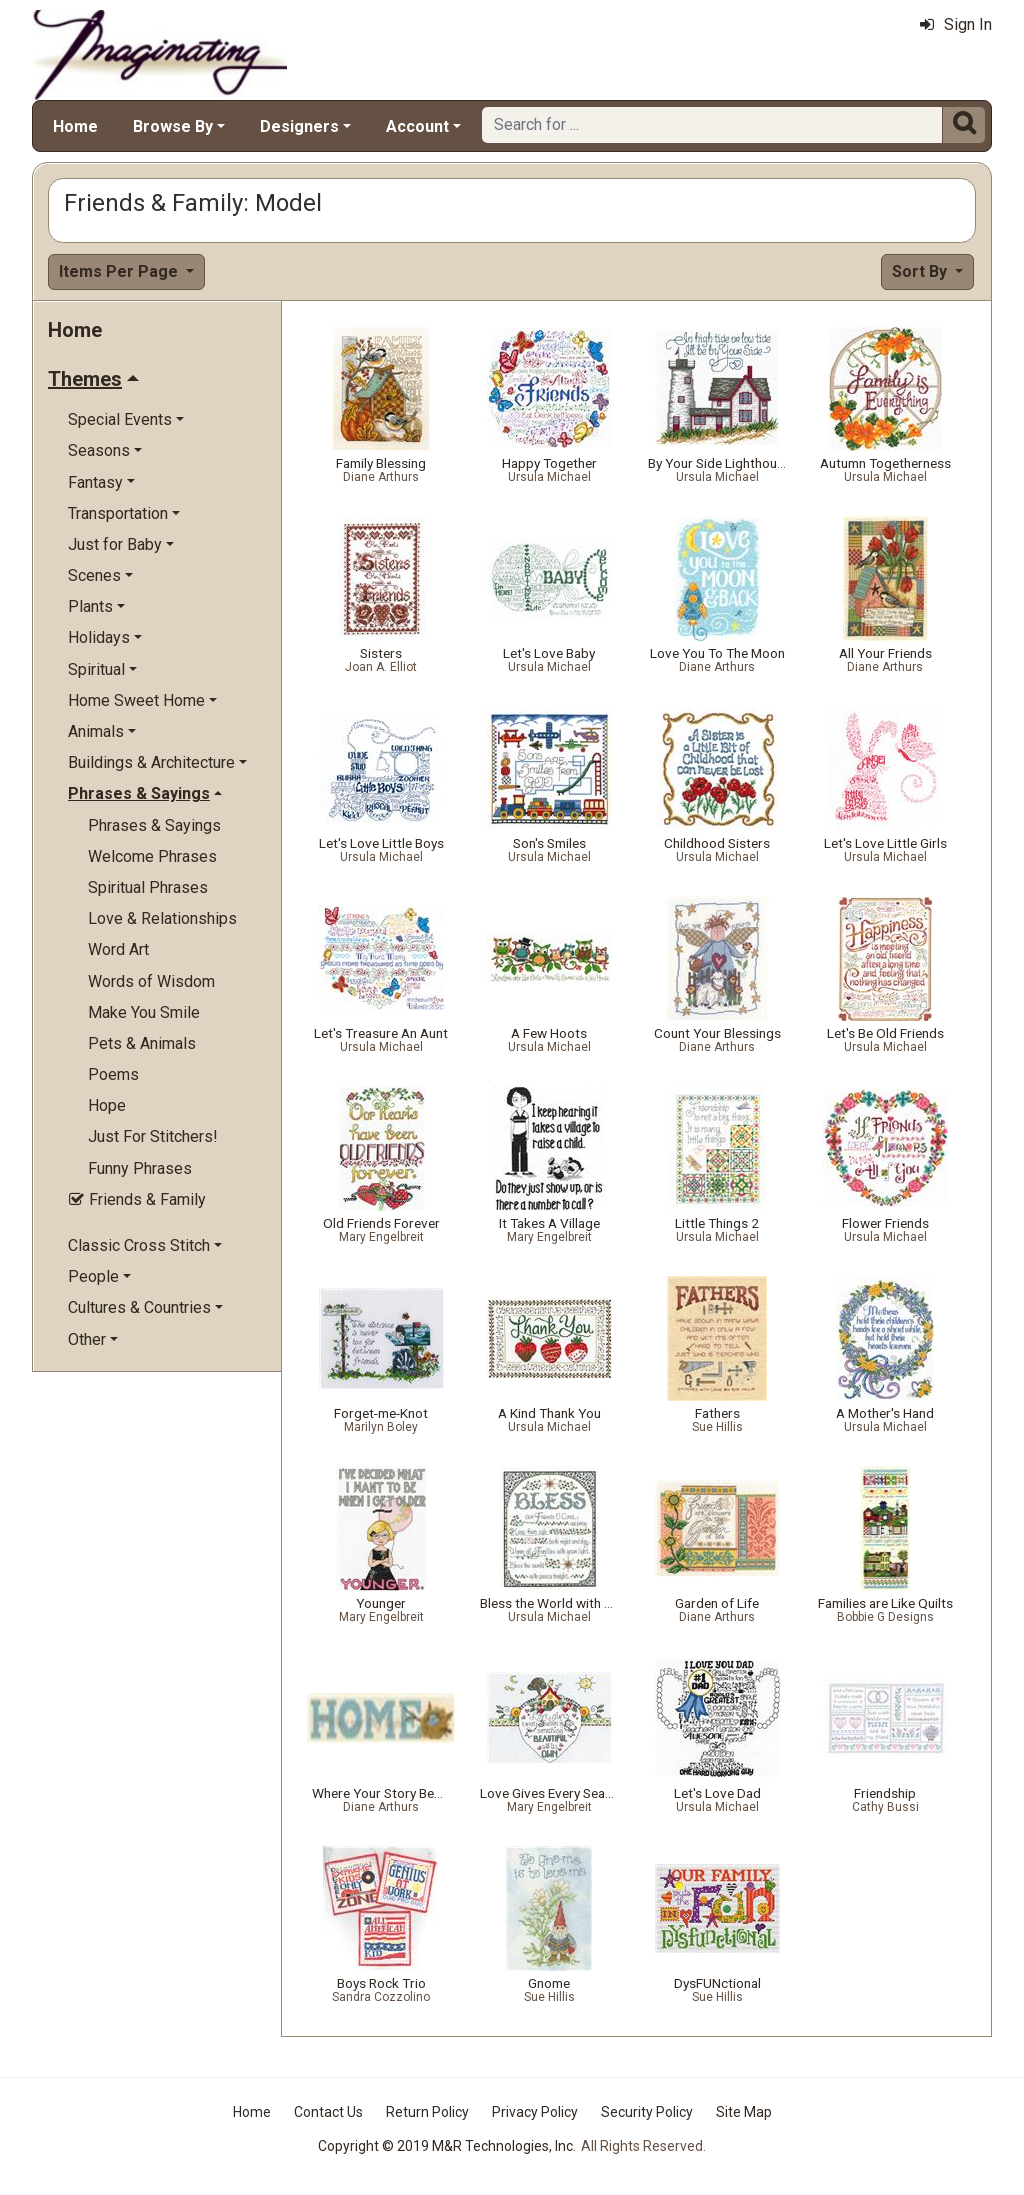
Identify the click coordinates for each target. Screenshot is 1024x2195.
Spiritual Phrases (148, 887)
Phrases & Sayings (154, 825)
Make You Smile (144, 1012)
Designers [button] (299, 126)
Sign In (956, 24)
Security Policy (647, 2112)
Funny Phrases (140, 1168)
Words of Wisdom (151, 981)
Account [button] (417, 126)
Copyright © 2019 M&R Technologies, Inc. (447, 2146)
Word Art (118, 949)
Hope (107, 1105)
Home (75, 126)
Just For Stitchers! (153, 1136)
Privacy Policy (535, 2112)
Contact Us (328, 2112)
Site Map (744, 2112)
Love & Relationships (162, 918)
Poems (113, 1074)
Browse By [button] (173, 126)
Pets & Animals (142, 1043)
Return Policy (427, 2112)
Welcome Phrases (152, 856)
